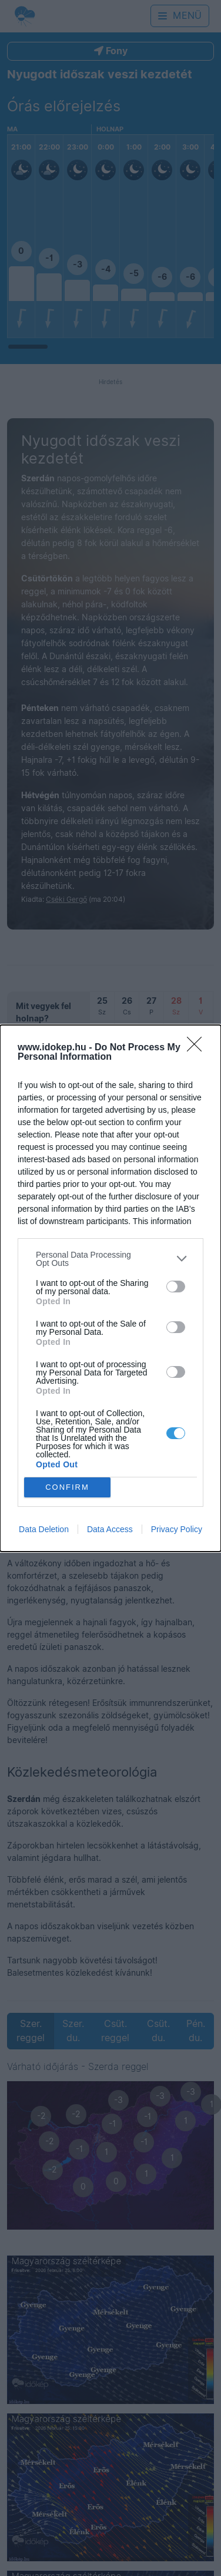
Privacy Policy (176, 1529)
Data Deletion (44, 1529)
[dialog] (110, 1288)
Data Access (110, 1529)
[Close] (198, 1048)
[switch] (175, 1286)
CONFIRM (67, 1487)
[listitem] (110, 1259)
